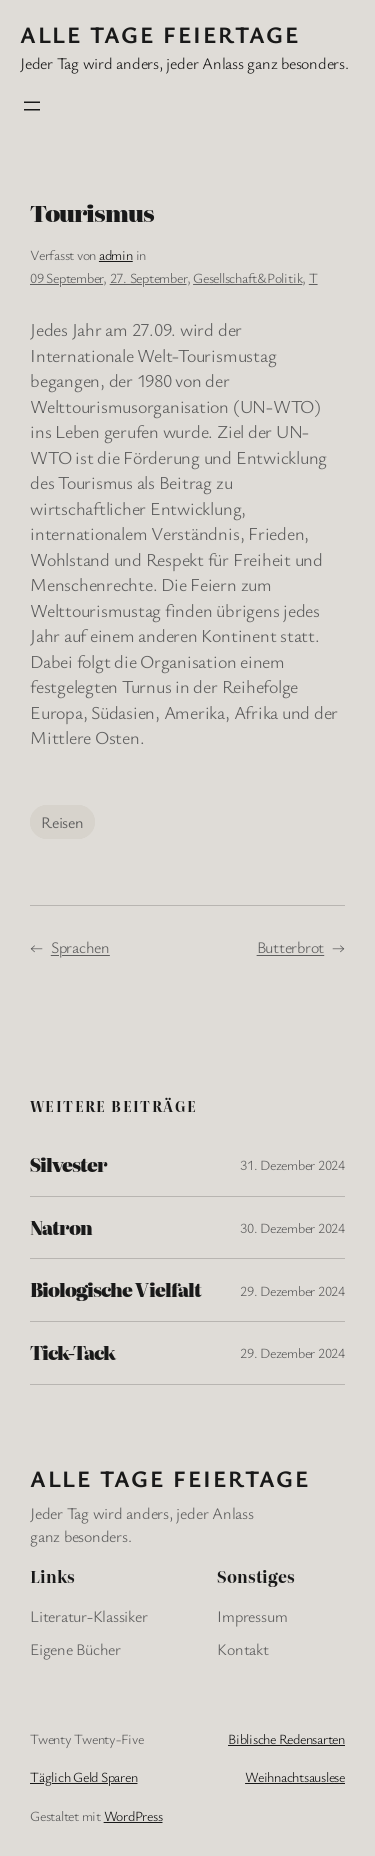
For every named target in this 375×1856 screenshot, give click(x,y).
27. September (148, 277)
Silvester (68, 1165)
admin (116, 254)
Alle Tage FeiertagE (160, 34)
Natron (61, 1228)
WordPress (133, 1815)
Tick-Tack (72, 1353)
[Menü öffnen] (32, 106)
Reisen (62, 822)
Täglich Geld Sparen (83, 1776)
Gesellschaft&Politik (247, 277)
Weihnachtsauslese (295, 1776)
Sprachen (80, 947)
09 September (66, 277)
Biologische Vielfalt (115, 1290)
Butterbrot (291, 947)
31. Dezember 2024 (292, 1164)
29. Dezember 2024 (292, 1290)
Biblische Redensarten (286, 1738)
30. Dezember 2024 (292, 1227)
